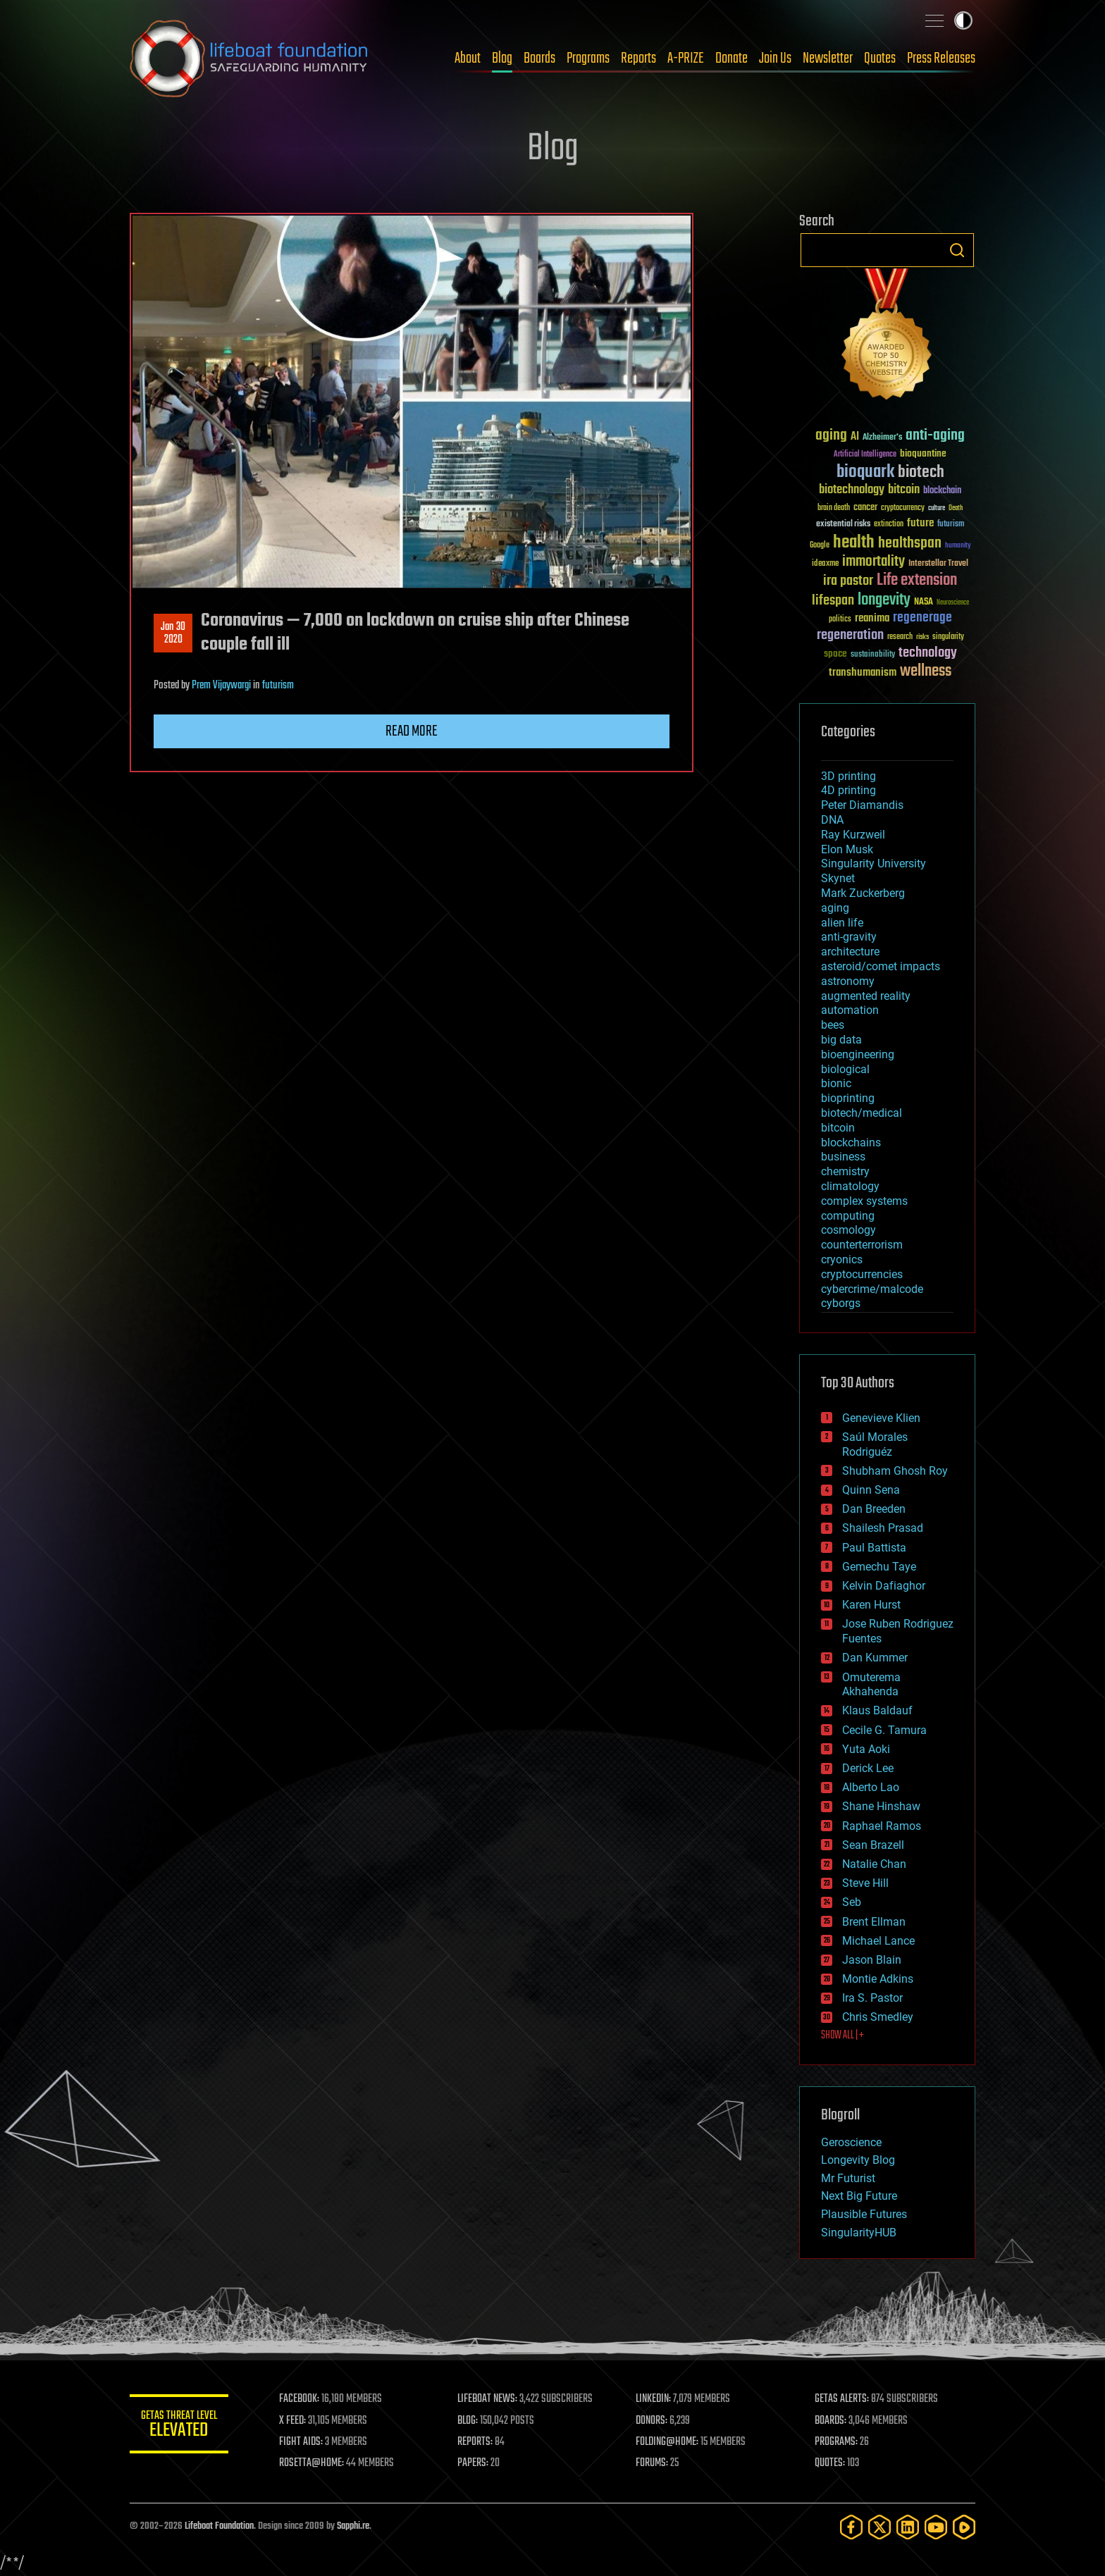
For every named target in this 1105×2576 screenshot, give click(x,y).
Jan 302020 (173, 633)
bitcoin (838, 1127)
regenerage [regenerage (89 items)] (922, 618)
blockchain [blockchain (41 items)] (942, 491)
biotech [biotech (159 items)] (921, 472)
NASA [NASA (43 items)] (923, 602)
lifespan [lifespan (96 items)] (833, 601)
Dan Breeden (874, 1509)
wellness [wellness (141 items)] (925, 671)
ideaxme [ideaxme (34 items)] (825, 564)
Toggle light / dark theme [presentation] (963, 20)
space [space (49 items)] (835, 654)
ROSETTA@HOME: (311, 2463)
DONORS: (652, 2421)
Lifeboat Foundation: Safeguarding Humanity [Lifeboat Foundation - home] (249, 58)
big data (841, 1039)
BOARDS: (830, 2421)
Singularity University (873, 863)
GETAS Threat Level (179, 2426)
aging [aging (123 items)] (831, 436)
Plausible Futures (864, 2214)
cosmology (848, 1230)
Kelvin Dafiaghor (883, 1585)
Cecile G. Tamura (884, 1730)
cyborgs (840, 1303)
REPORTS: (475, 2442)
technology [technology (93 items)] (928, 653)
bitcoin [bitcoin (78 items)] (904, 490)
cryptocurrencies (862, 1274)
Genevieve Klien (881, 1418)
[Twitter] (879, 2527)
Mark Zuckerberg (863, 893)
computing (848, 1215)
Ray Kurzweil (853, 834)
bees (832, 1025)
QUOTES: (830, 2463)
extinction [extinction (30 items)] (888, 524)
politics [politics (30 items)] (840, 619)
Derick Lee (868, 1768)
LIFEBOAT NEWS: (487, 2399)
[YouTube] (936, 2527)
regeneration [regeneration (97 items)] (850, 635)
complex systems (864, 1201)
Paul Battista (874, 1547)
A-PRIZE (685, 58)
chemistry (845, 1171)
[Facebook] (851, 2527)
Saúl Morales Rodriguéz (875, 1444)
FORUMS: (652, 2463)
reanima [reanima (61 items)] (872, 618)
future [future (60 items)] (920, 523)
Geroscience (851, 2142)
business (843, 1156)
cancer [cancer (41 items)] (865, 508)
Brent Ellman (874, 1921)
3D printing (848, 776)
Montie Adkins (877, 1979)
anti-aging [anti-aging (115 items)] (935, 436)
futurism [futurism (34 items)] (950, 525)
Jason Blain (871, 1960)
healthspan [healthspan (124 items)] (910, 543)
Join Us (775, 58)
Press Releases (941, 58)
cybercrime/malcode (872, 1289)
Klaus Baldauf (877, 1710)
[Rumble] (964, 2527)
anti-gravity (849, 936)
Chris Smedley (877, 2017)
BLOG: (467, 2421)
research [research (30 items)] (900, 637)
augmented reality (865, 996)
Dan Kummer (875, 1657)
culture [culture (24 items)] (936, 508)
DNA (832, 819)
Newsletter (828, 58)
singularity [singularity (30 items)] (948, 637)
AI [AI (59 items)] (855, 437)
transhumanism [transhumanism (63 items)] (862, 672)
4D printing (848, 790)
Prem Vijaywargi (221, 685)
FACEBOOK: (299, 2399)
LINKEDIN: (654, 2399)
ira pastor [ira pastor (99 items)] (848, 581)
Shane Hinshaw (881, 1806)
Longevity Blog (858, 2160)
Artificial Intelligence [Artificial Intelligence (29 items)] (865, 454)
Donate (731, 58)
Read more (411, 731)
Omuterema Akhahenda (871, 1685)
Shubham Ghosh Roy (895, 1471)
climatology (850, 1186)
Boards (539, 58)
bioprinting (848, 1098)
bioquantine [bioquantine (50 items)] (923, 453)
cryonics (842, 1259)
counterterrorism (862, 1244)
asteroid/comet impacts (880, 966)
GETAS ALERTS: (842, 2399)
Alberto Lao (870, 1787)
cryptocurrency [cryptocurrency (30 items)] (903, 508)
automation (850, 1010)
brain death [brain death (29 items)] (833, 508)
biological (845, 1069)
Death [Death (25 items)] (956, 508)
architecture (850, 951)
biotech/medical (861, 1113)
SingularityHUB (858, 2232)
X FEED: (292, 2421)
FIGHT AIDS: (301, 2442)
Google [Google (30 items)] (819, 545)
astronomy (848, 981)
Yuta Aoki (866, 1749)
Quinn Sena (871, 1490)
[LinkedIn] (907, 2527)
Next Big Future (859, 2196)
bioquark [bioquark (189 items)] (865, 472)
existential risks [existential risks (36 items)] (843, 524)
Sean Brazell (873, 1845)
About (468, 58)
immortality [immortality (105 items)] (873, 561)
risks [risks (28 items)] (922, 637)
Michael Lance (878, 1941)
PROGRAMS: (836, 2442)
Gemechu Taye (879, 1566)
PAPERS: (472, 2463)
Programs (588, 58)
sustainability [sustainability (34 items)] (873, 655)
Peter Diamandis (862, 805)
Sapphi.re (353, 2526)
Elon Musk (847, 849)
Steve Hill (865, 1883)
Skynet (838, 878)
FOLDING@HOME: (667, 2442)
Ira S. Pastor (872, 1998)
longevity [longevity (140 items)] (884, 600)
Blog (502, 58)
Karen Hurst (871, 1604)
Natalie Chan (874, 1864)
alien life (842, 922)
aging (835, 908)
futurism (278, 685)
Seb (851, 1902)
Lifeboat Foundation (219, 2526)
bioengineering (857, 1054)
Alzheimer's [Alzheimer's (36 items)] (882, 438)
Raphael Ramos (881, 1826)
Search (957, 250)
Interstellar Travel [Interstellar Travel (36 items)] (938, 564)
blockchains (851, 1142)
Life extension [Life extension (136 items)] (917, 580)
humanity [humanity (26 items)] (958, 546)
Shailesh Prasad (882, 1528)
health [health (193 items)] (854, 543)
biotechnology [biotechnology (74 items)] (851, 490)
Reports (638, 58)
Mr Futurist (848, 2178)
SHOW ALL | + (842, 2035)
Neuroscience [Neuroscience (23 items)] (953, 603)
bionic (836, 1083)
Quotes (880, 58)
